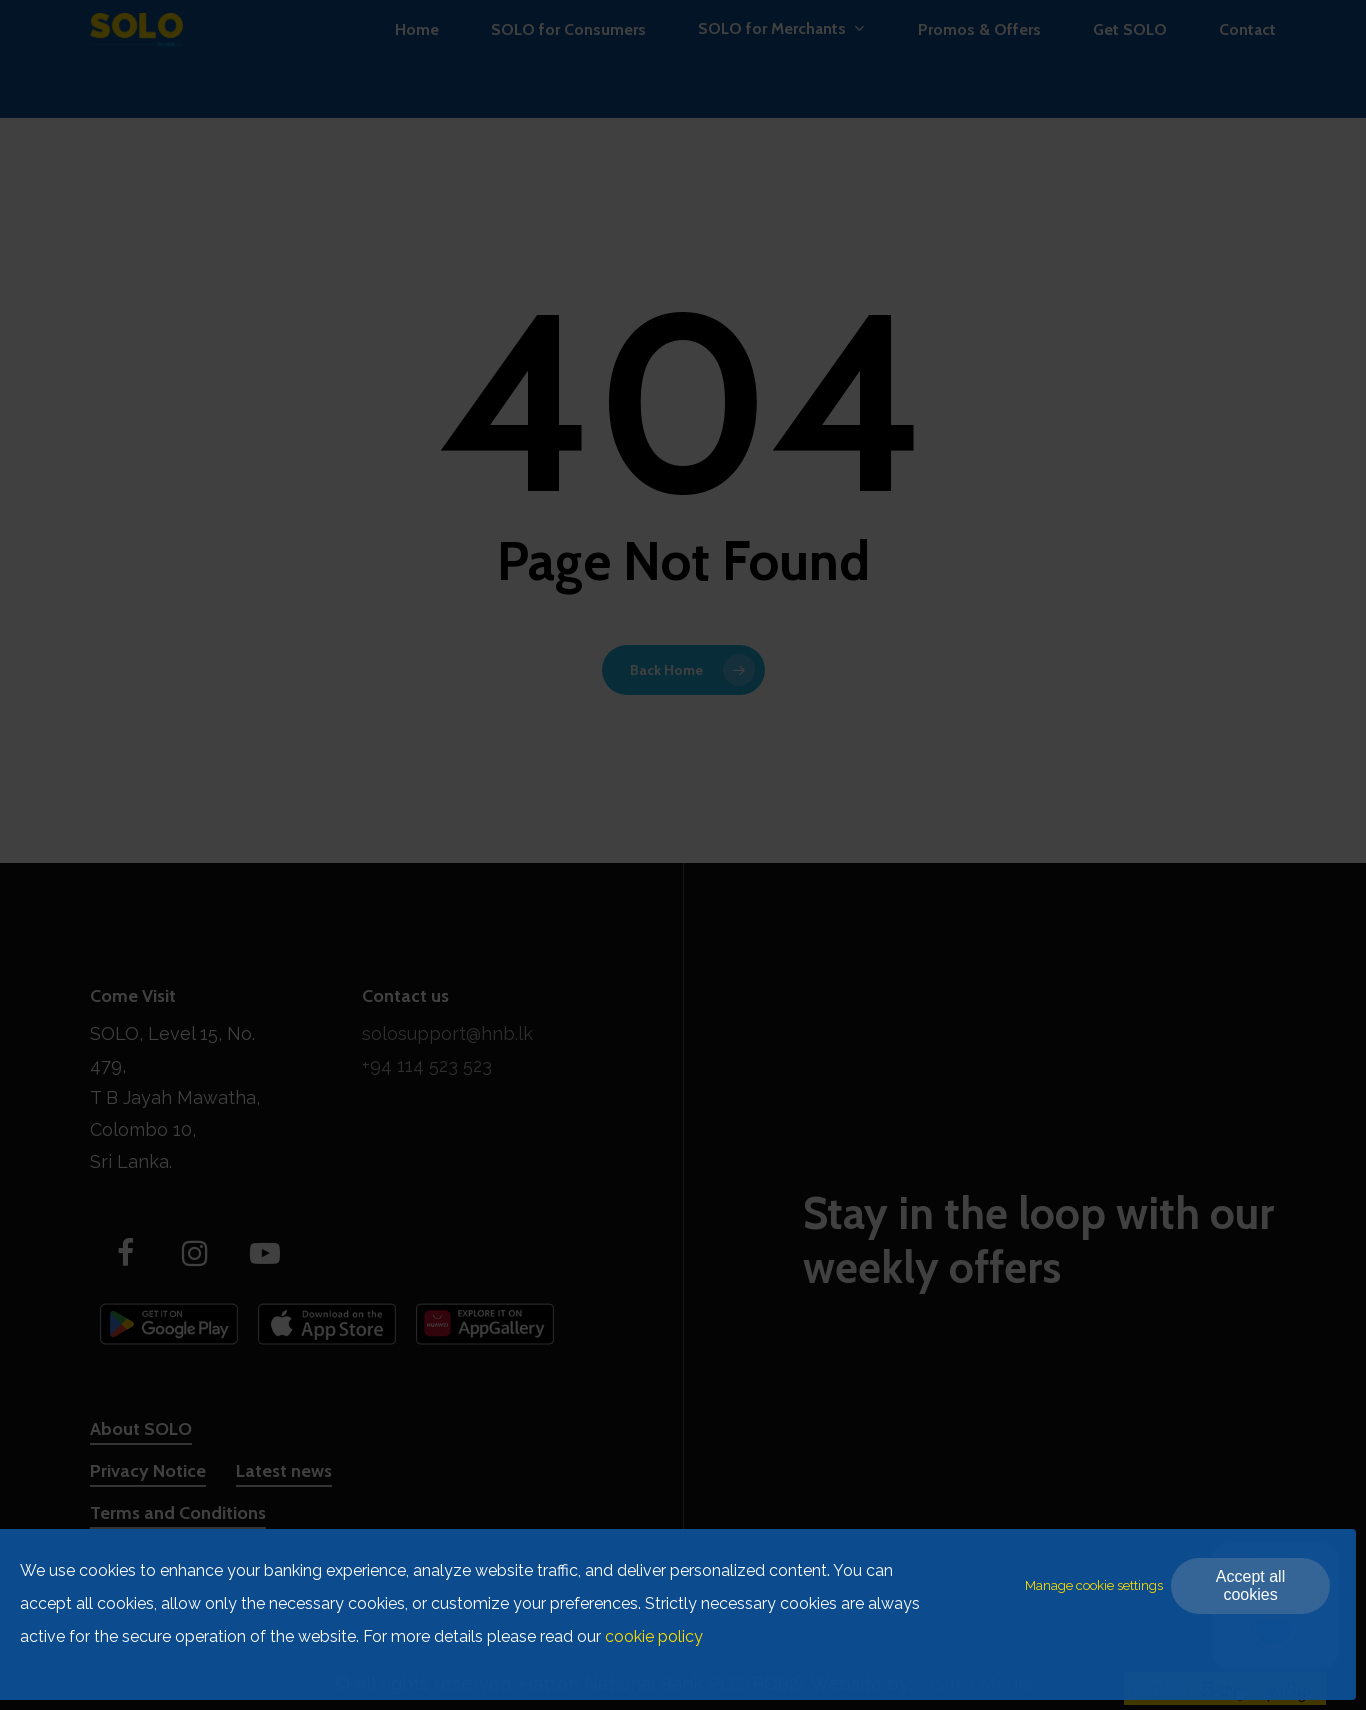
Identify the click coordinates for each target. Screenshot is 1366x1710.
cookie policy (654, 1636)
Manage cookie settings (1094, 1585)
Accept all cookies (1250, 1585)
